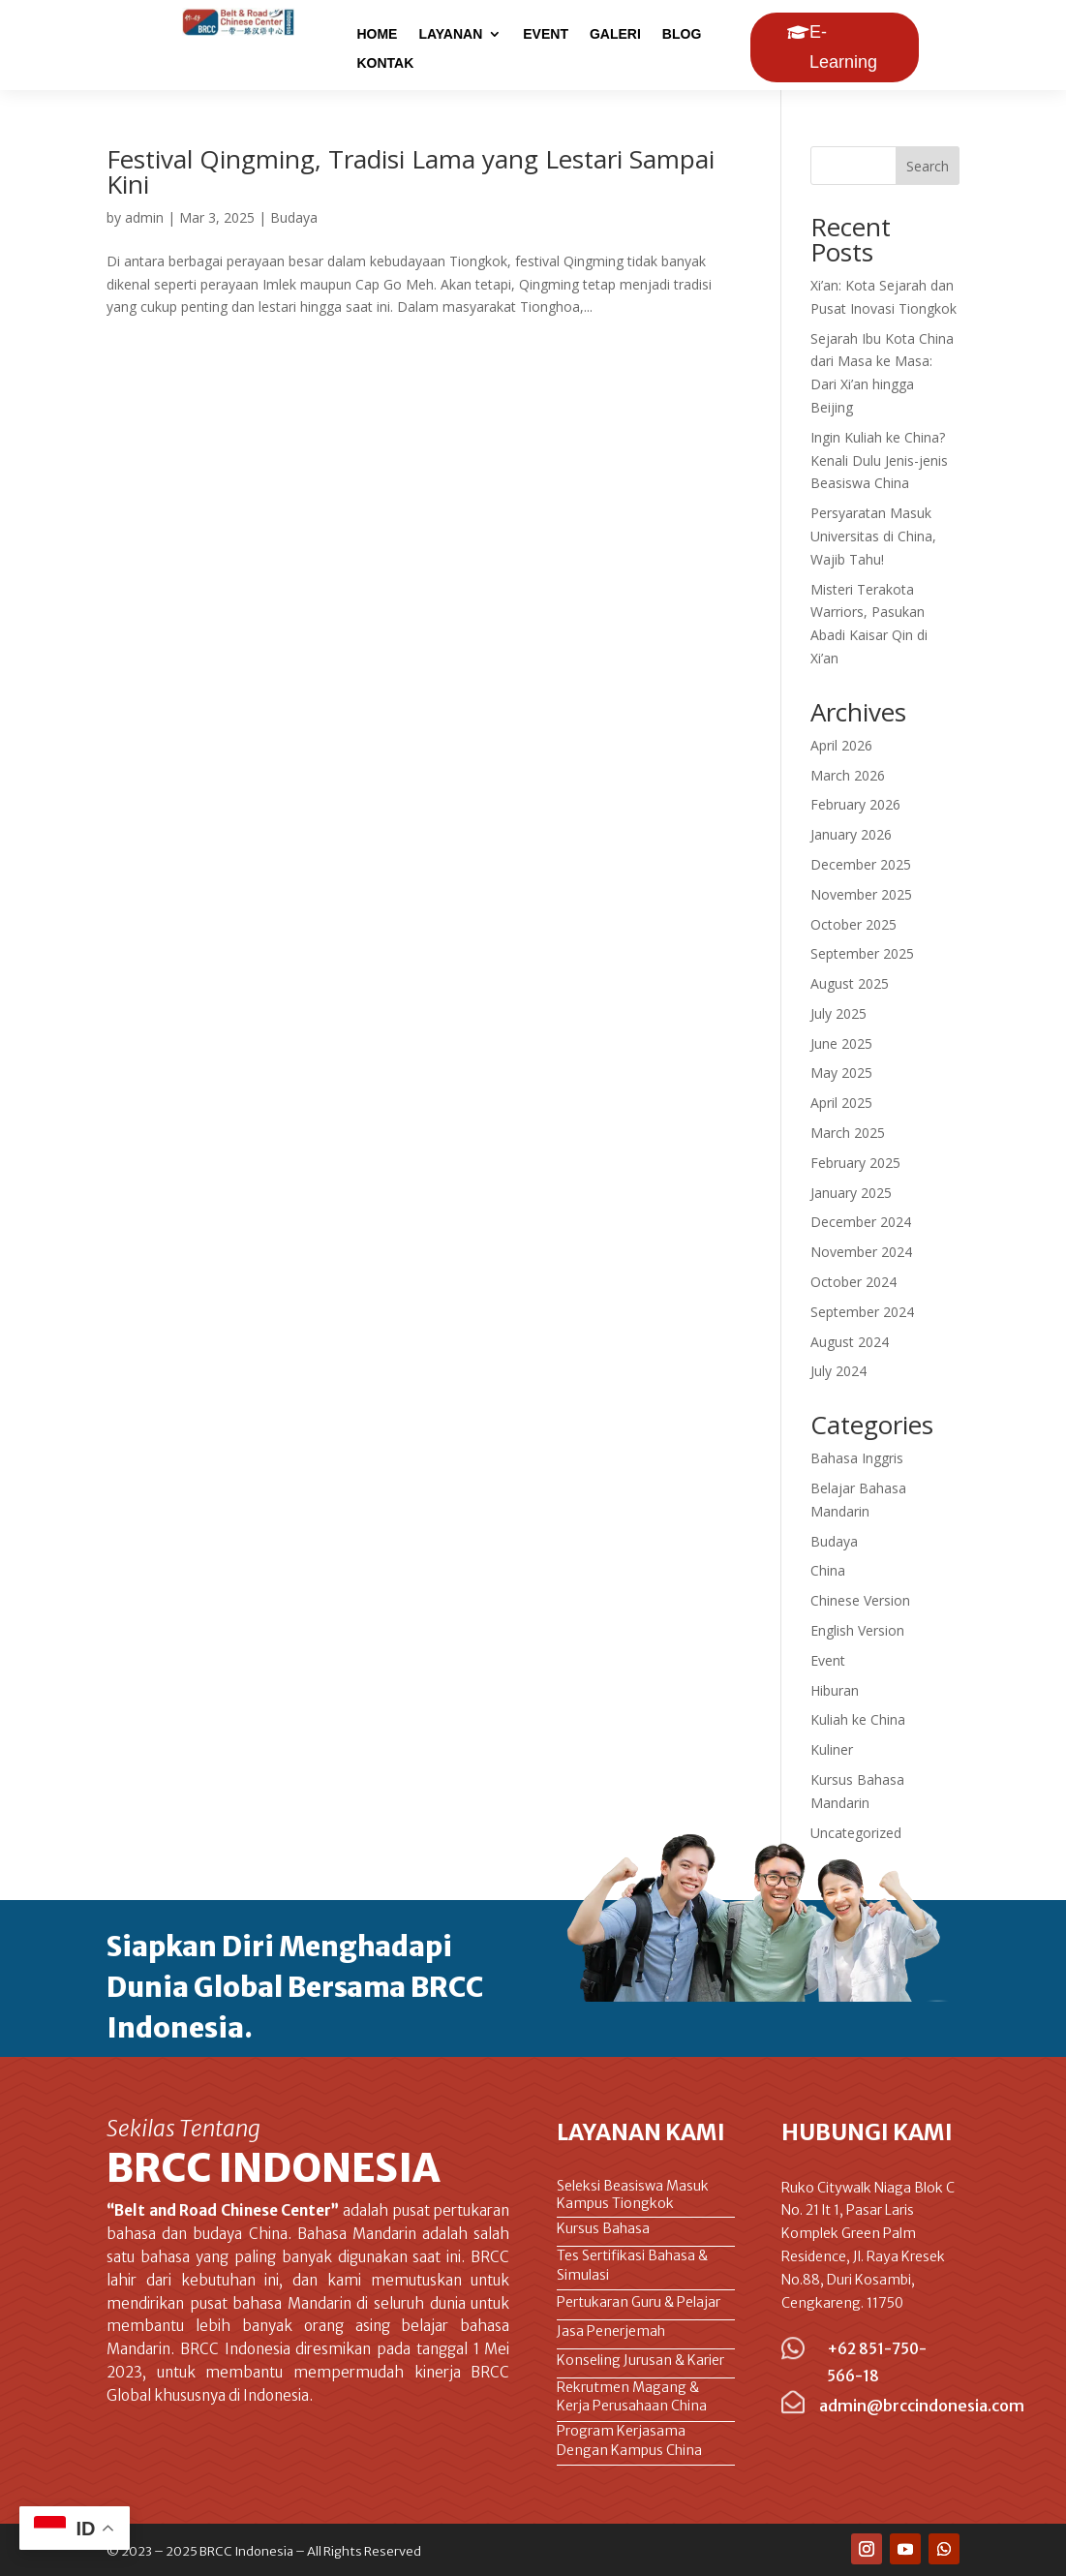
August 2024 (849, 1342)
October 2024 (853, 1282)
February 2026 (855, 804)
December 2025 (860, 864)
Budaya (294, 217)
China (827, 1570)
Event (827, 1660)
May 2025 (841, 1072)
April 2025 (841, 1102)
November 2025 (861, 894)
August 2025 (849, 983)
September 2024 (862, 1312)
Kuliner (831, 1749)
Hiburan (834, 1690)
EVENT (545, 34)
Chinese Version (860, 1600)
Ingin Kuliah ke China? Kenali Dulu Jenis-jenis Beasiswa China (879, 460)
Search (927, 166)
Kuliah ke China (857, 1719)
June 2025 (841, 1043)
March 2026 (847, 775)
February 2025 (855, 1162)
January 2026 (851, 834)
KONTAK (384, 63)
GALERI (615, 34)
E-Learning (843, 47)
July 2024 (838, 1371)
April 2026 (841, 745)
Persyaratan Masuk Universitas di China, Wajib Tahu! (873, 536)
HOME (376, 34)
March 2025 (847, 1132)
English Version (857, 1630)
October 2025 (853, 924)
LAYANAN (450, 34)
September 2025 (862, 953)
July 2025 (838, 1013)
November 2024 (861, 1251)
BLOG (681, 34)
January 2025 (851, 1192)
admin (144, 217)
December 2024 (860, 1221)
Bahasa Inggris (856, 1458)
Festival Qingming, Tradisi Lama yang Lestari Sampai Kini (411, 171)
